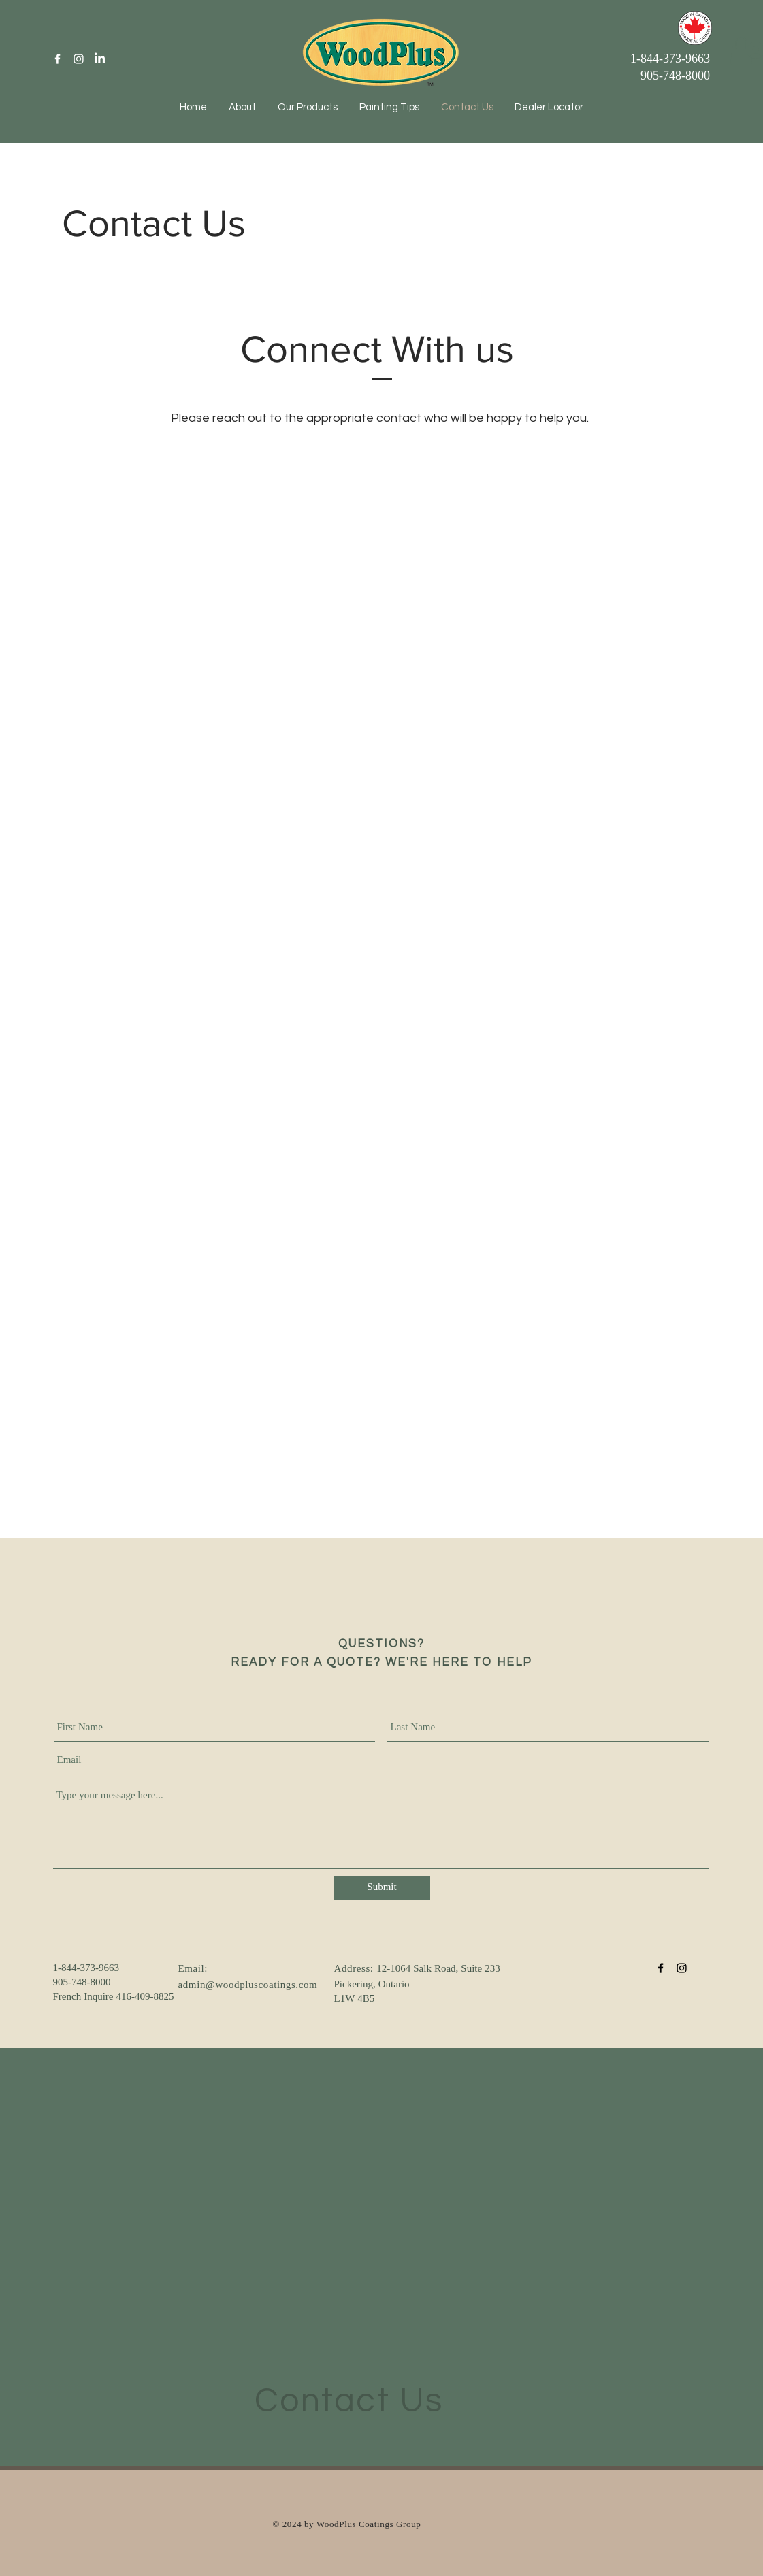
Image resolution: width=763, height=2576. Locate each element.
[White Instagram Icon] (78, 58)
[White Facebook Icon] (57, 58)
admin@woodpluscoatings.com (248, 1986)
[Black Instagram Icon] (681, 1968)
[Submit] (382, 1888)
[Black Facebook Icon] (660, 1968)
